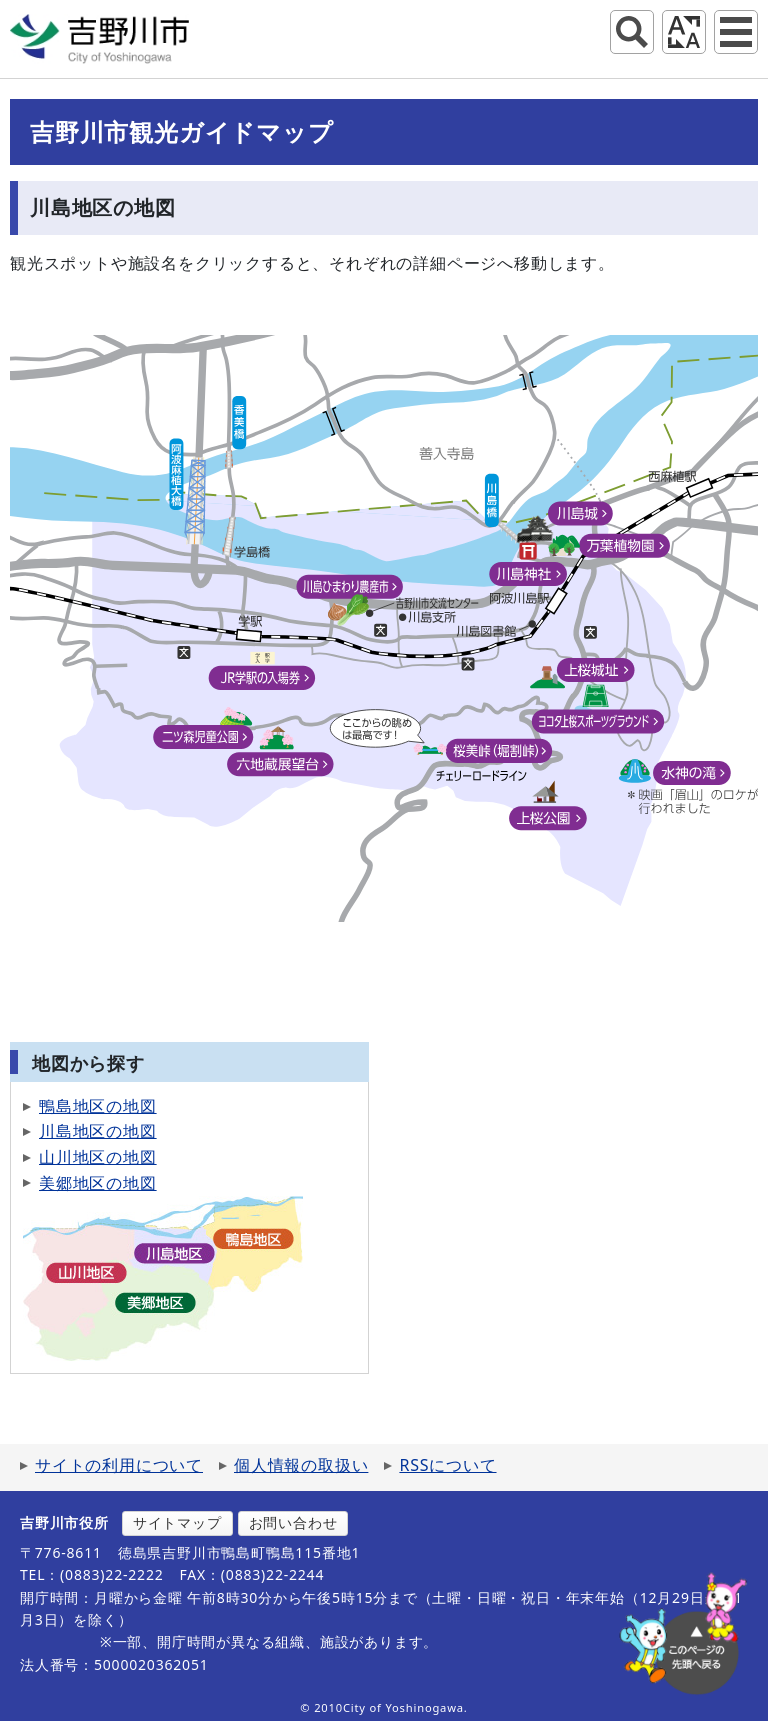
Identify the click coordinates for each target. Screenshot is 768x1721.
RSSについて (447, 1465)
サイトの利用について (119, 1465)
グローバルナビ (736, 32)
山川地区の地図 (98, 1157)
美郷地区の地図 (98, 1183)
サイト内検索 (632, 32)
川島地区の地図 (98, 1131)
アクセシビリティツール (684, 32)
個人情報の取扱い (301, 1465)
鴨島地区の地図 (98, 1106)
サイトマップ (177, 1522)
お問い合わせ (293, 1522)
